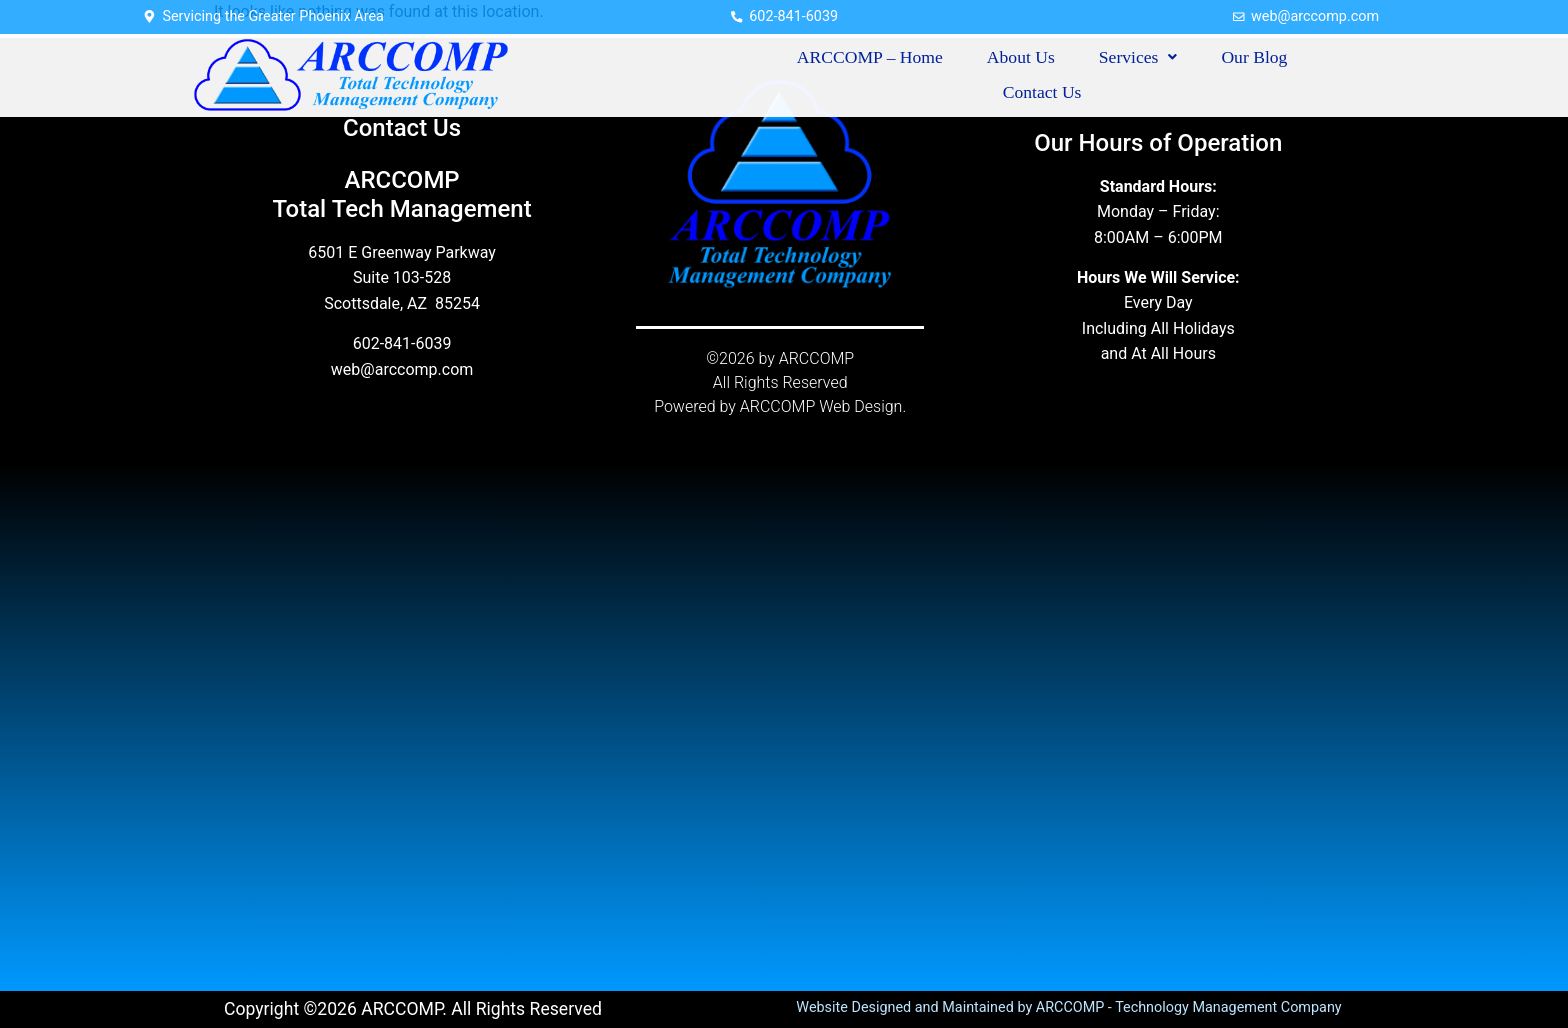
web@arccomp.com (402, 369)
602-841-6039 (402, 343)
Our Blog (1254, 57)
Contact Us (1042, 92)
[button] (1138, 58)
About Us (1021, 57)
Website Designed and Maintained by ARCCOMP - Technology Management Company (1068, 1007)
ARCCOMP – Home (870, 57)
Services (1138, 57)
